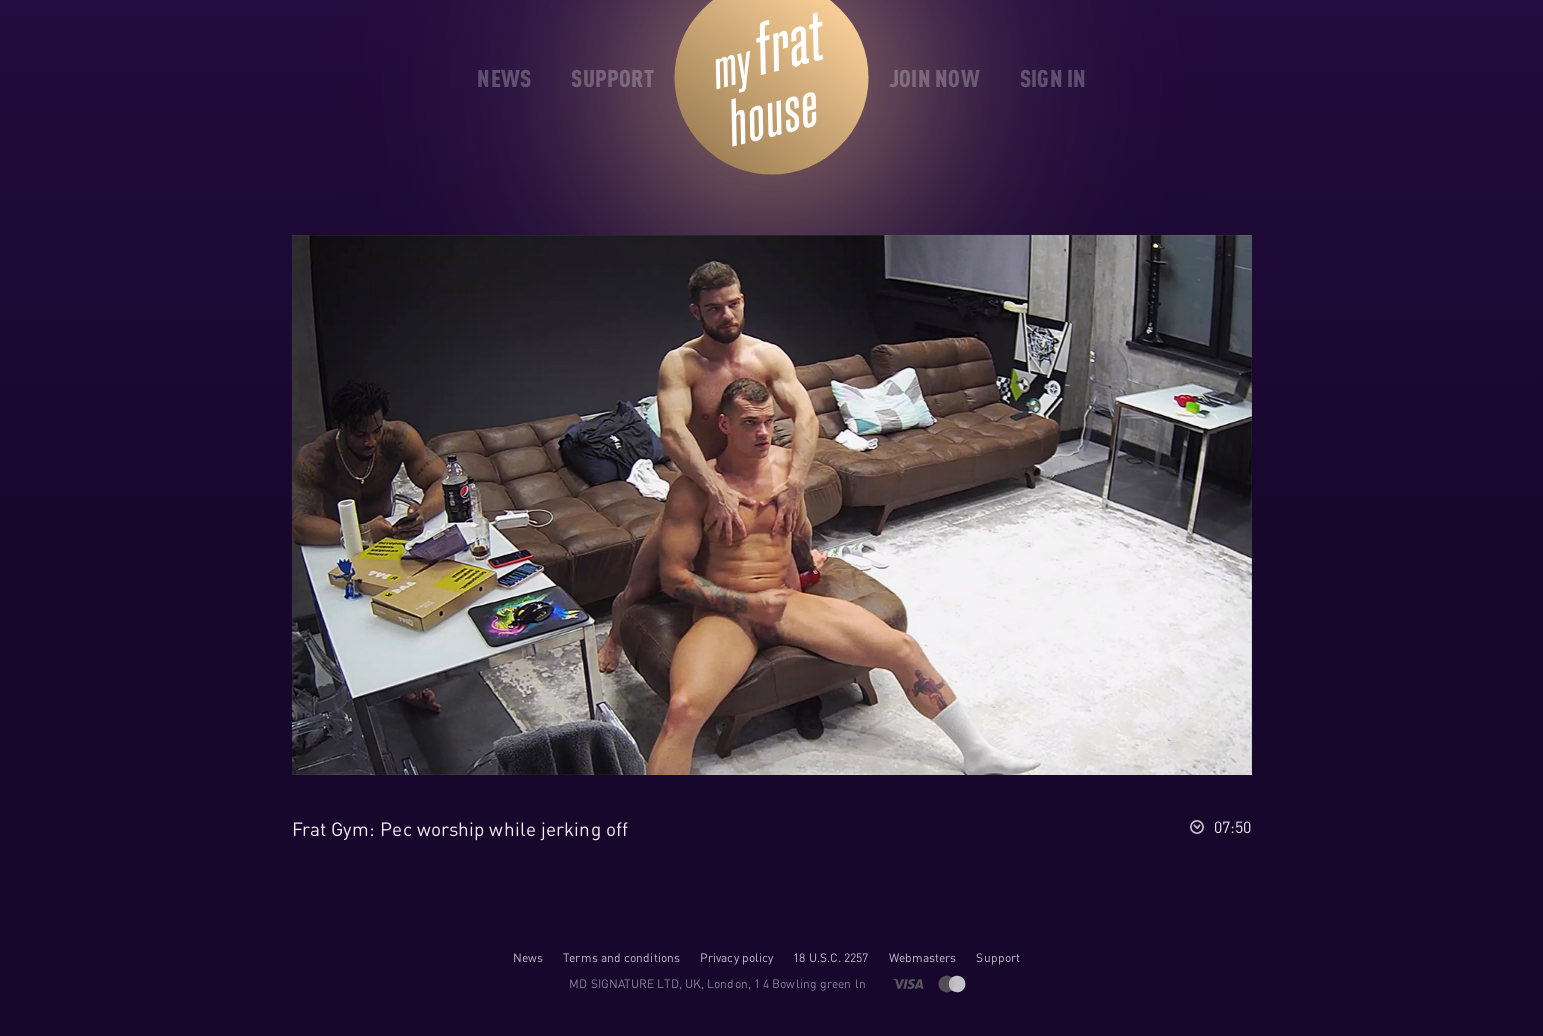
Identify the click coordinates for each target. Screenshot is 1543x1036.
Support (998, 957)
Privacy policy (736, 957)
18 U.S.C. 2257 (830, 957)
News (528, 957)
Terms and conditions (621, 957)
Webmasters (923, 957)
